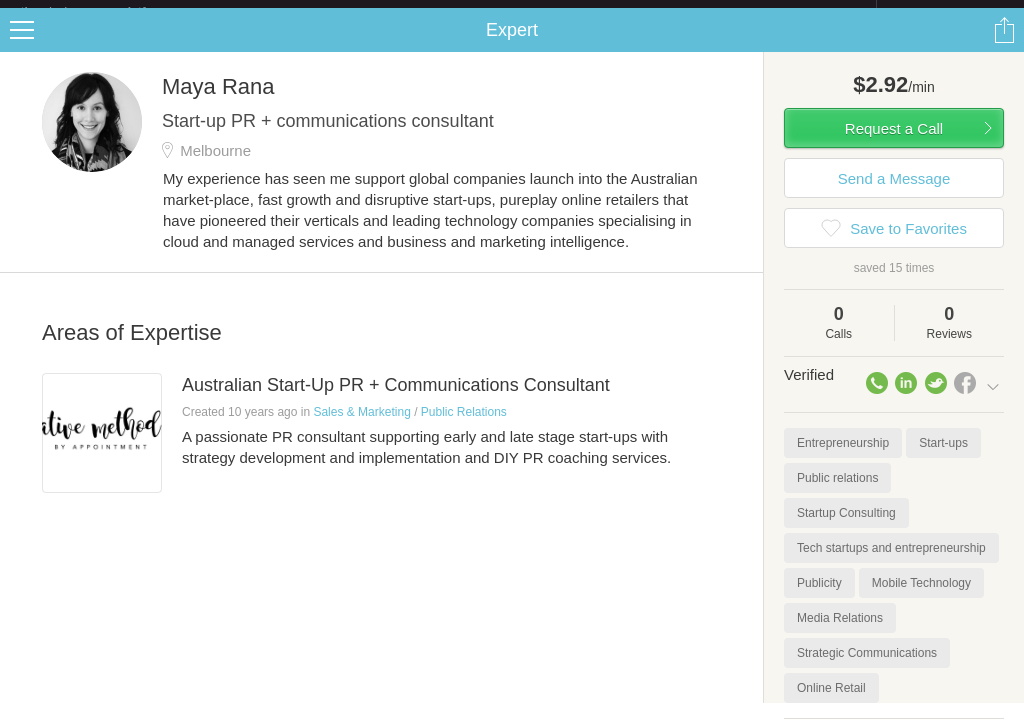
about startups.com (947, 13)
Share (1004, 46)
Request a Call (894, 144)
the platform (104, 11)
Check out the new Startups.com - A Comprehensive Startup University (659, 13)
